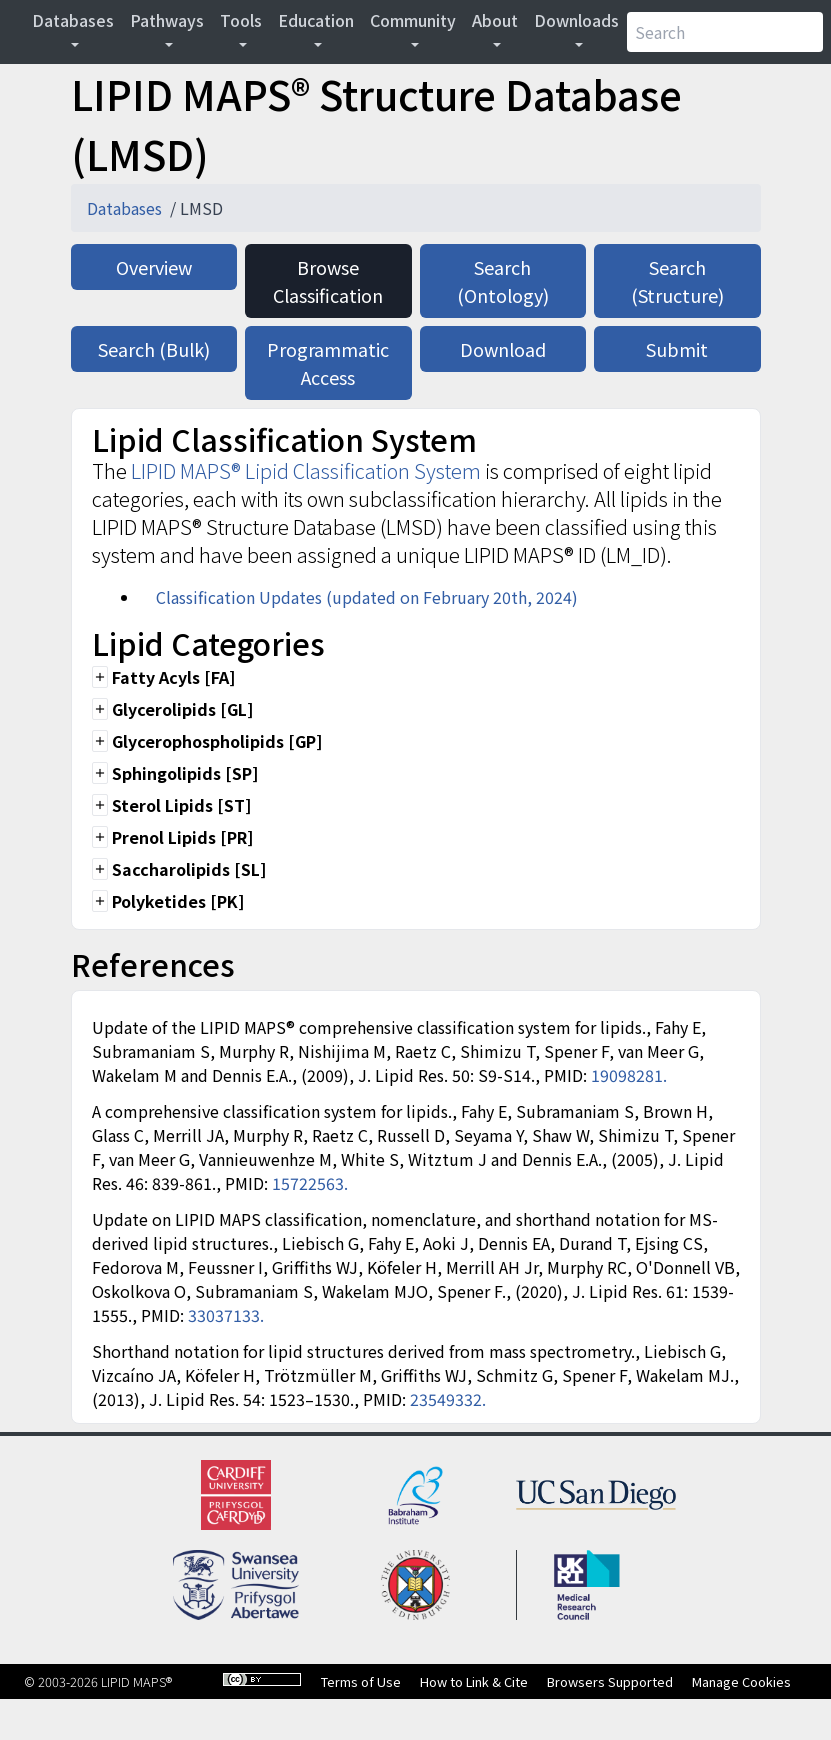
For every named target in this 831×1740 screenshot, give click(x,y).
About (495, 20)
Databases (73, 20)
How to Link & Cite (474, 1681)
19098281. (629, 1075)
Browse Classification (328, 281)
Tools (241, 20)
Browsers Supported (610, 1681)
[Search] (725, 32)
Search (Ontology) (503, 281)
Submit (677, 349)
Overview (154, 267)
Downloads (576, 20)
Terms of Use (361, 1681)
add (100, 677)
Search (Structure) (677, 281)
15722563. (310, 1183)
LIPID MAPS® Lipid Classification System (306, 470)
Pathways (167, 20)
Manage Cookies (741, 1681)
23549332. (448, 1399)
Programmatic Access (328, 363)
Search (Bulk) (154, 349)
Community (413, 20)
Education (316, 20)
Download (503, 349)
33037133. (226, 1315)
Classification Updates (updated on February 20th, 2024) (367, 597)
